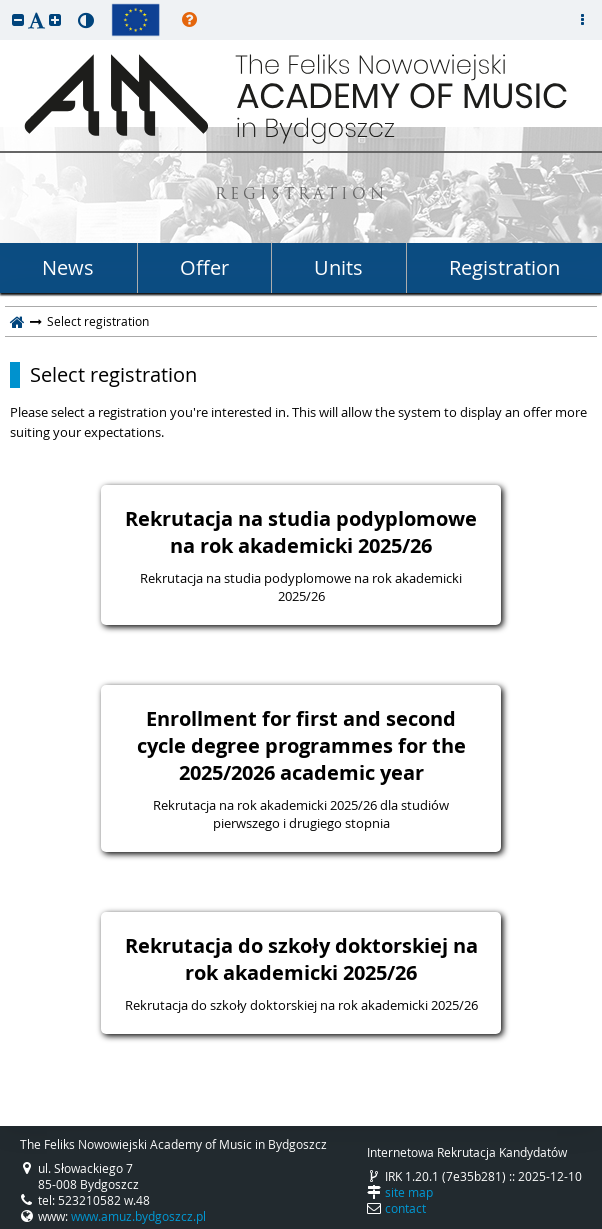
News (68, 267)
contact (405, 1208)
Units (338, 267)
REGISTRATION (301, 195)
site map (409, 1192)
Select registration (113, 375)
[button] (18, 19)
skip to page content (5, 5)
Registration (504, 267)
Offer (204, 267)
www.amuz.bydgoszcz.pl (138, 1216)
